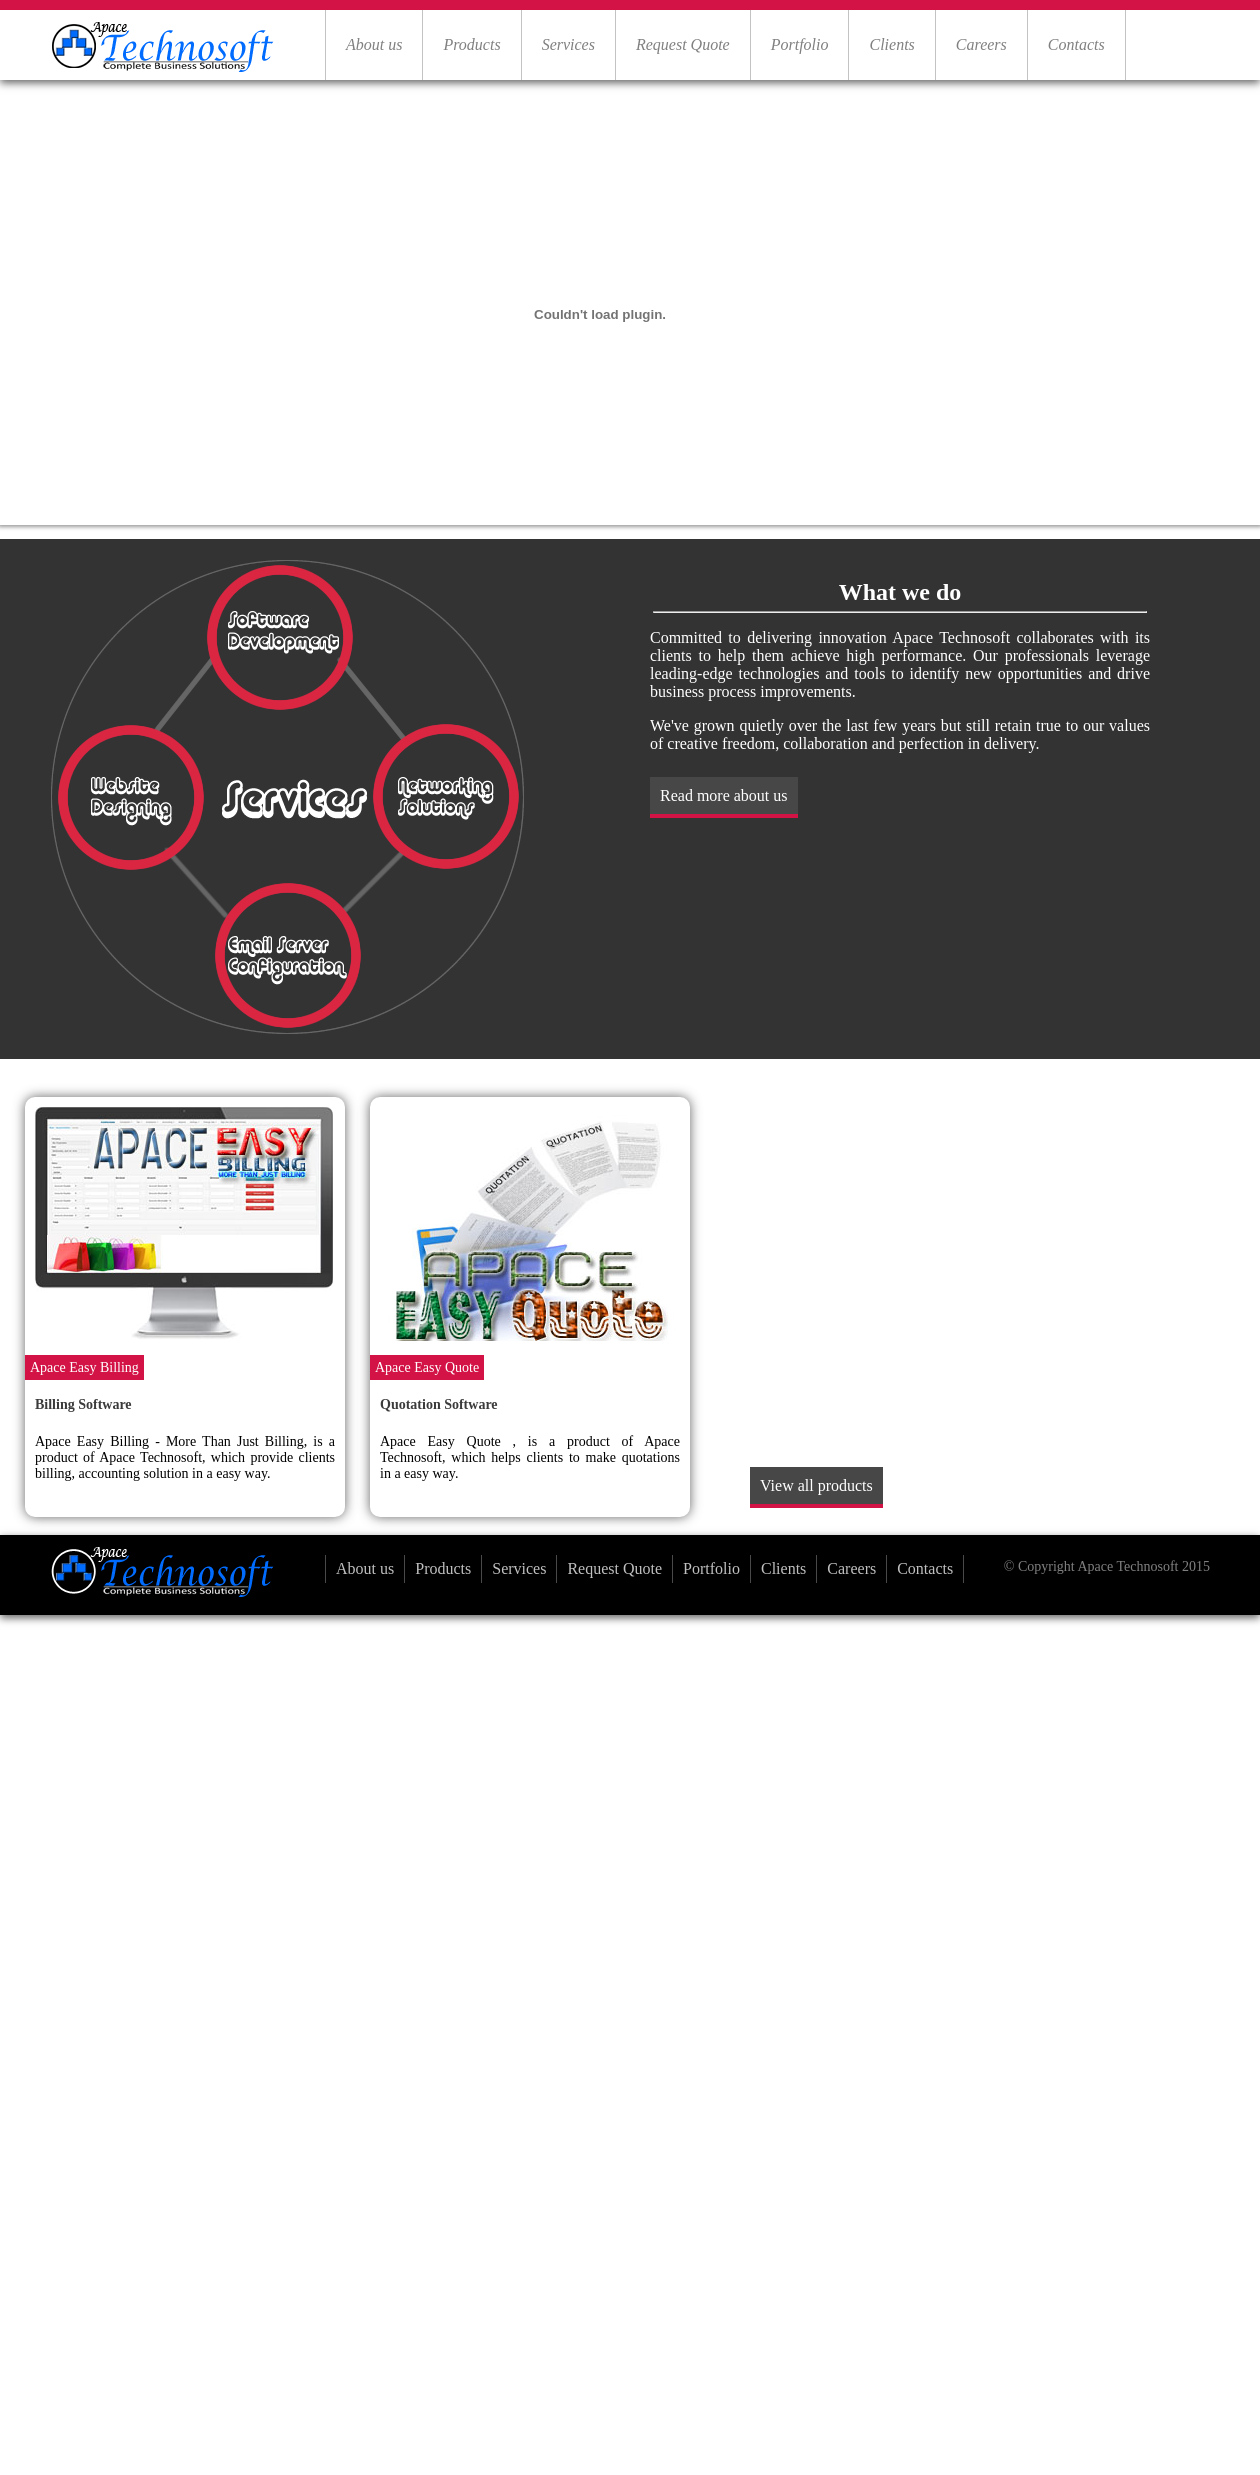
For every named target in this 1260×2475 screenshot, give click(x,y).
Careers (981, 44)
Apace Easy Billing (84, 1367)
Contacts (1076, 44)
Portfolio (800, 44)
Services (568, 44)
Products (471, 44)
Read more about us (724, 795)
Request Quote (683, 44)
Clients (891, 44)
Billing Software (83, 1404)
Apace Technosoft (1127, 1566)
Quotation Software (439, 1404)
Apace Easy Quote (427, 1367)
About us (374, 44)
